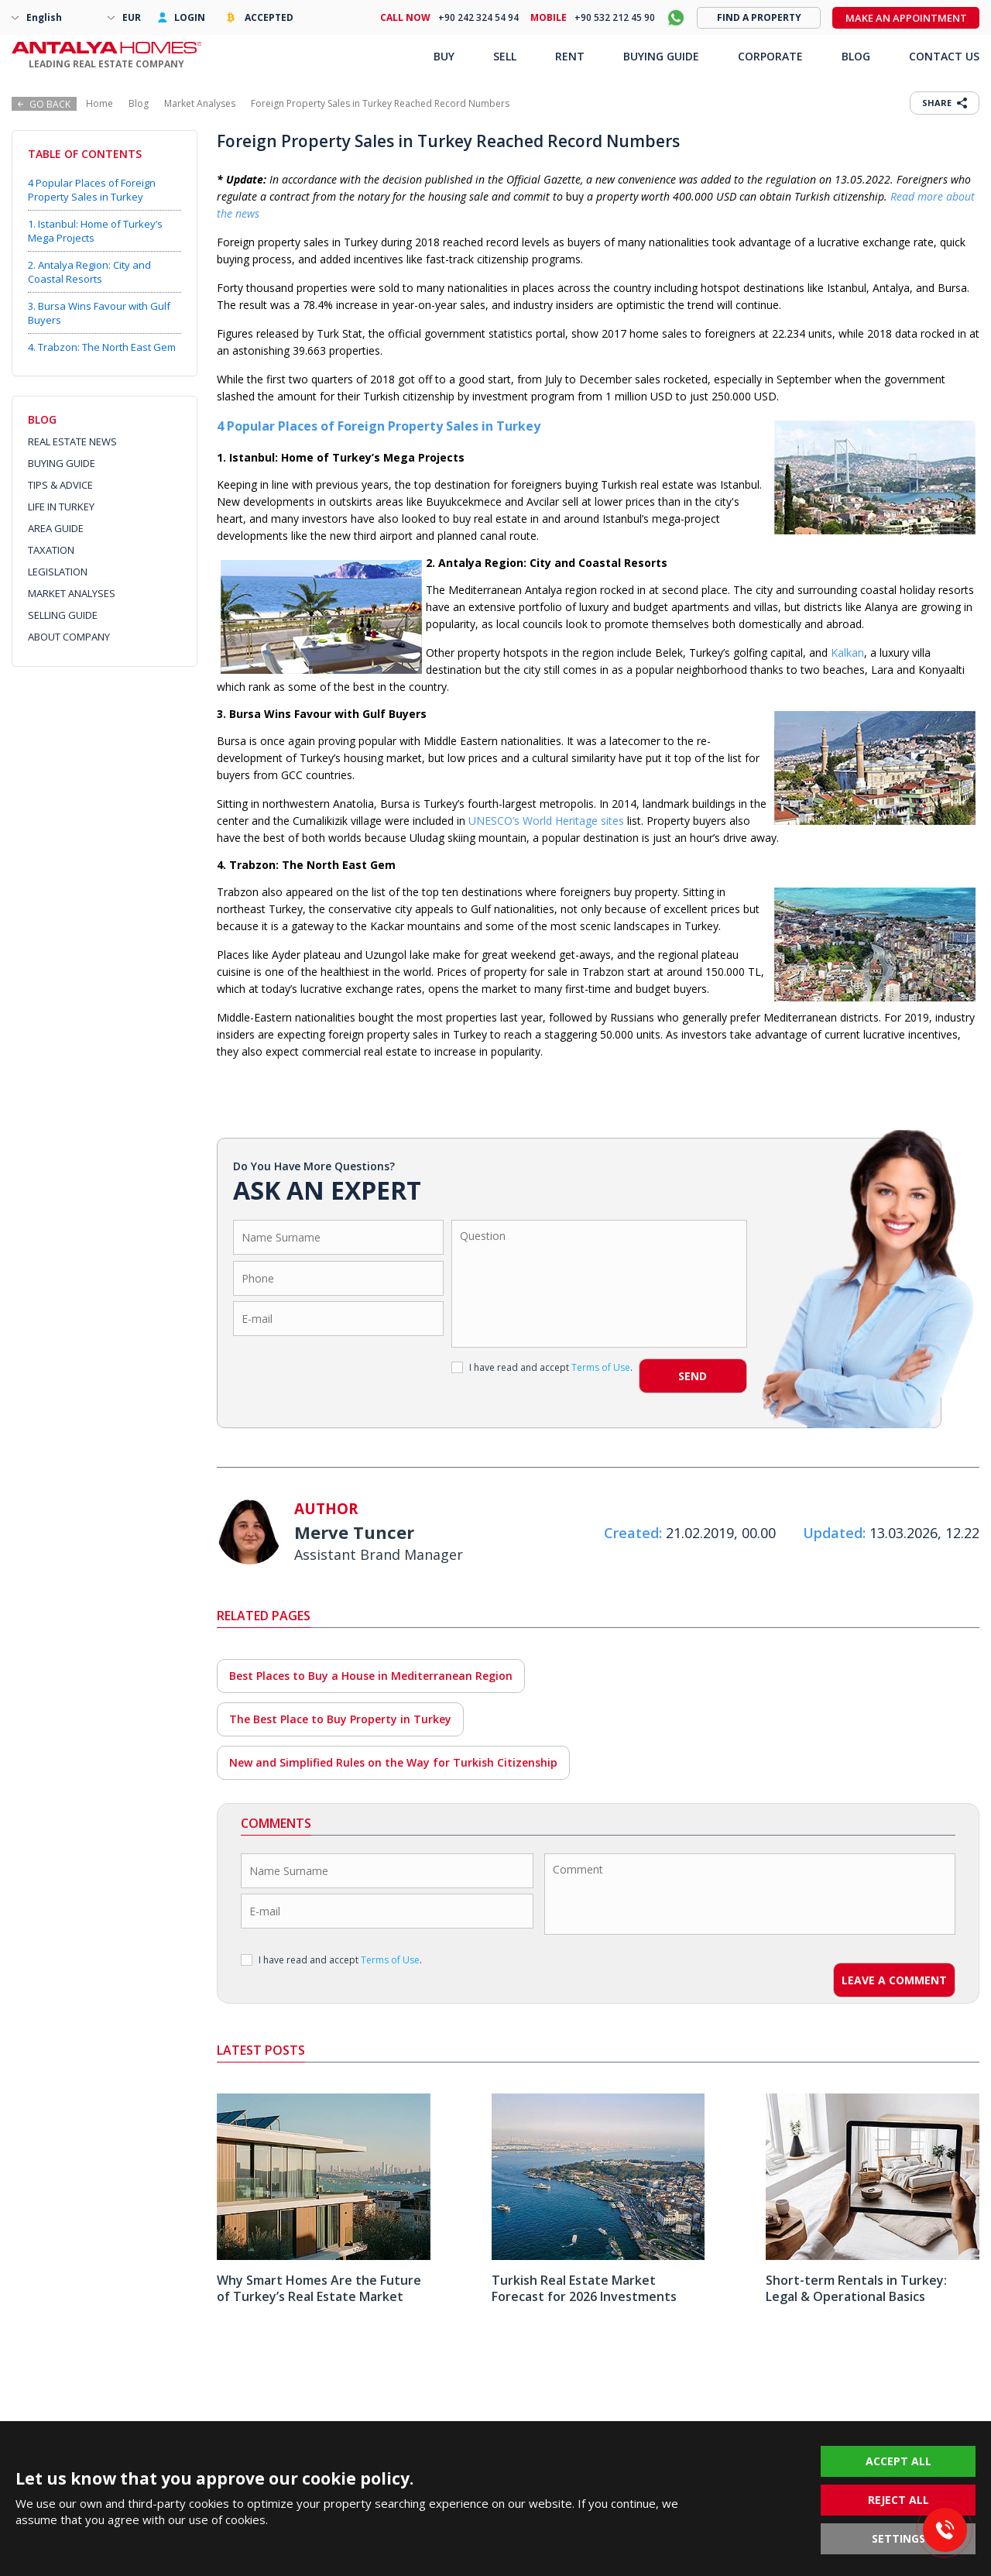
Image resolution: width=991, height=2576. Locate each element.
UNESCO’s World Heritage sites (546, 820)
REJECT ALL (898, 2499)
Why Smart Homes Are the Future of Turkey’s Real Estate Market (319, 2288)
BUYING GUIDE (61, 463)
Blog (139, 103)
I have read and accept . (542, 1367)
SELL (504, 56)
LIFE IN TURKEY (61, 506)
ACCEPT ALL (898, 2461)
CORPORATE (770, 56)
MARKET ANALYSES (71, 593)
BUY (444, 56)
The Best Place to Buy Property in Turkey (340, 1719)
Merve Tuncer (354, 1532)
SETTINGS (898, 2538)
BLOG (856, 56)
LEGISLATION (57, 572)
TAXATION (51, 550)
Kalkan (847, 652)
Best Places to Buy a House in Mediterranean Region (371, 1675)
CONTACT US (944, 56)
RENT (570, 56)
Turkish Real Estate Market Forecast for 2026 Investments (584, 2288)
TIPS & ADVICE (60, 485)
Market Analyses (199, 103)
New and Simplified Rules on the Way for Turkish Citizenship (393, 1762)
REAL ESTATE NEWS (72, 441)
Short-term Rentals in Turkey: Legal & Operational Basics (856, 2288)
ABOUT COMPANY (69, 637)
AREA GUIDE (56, 528)
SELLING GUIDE (63, 615)
